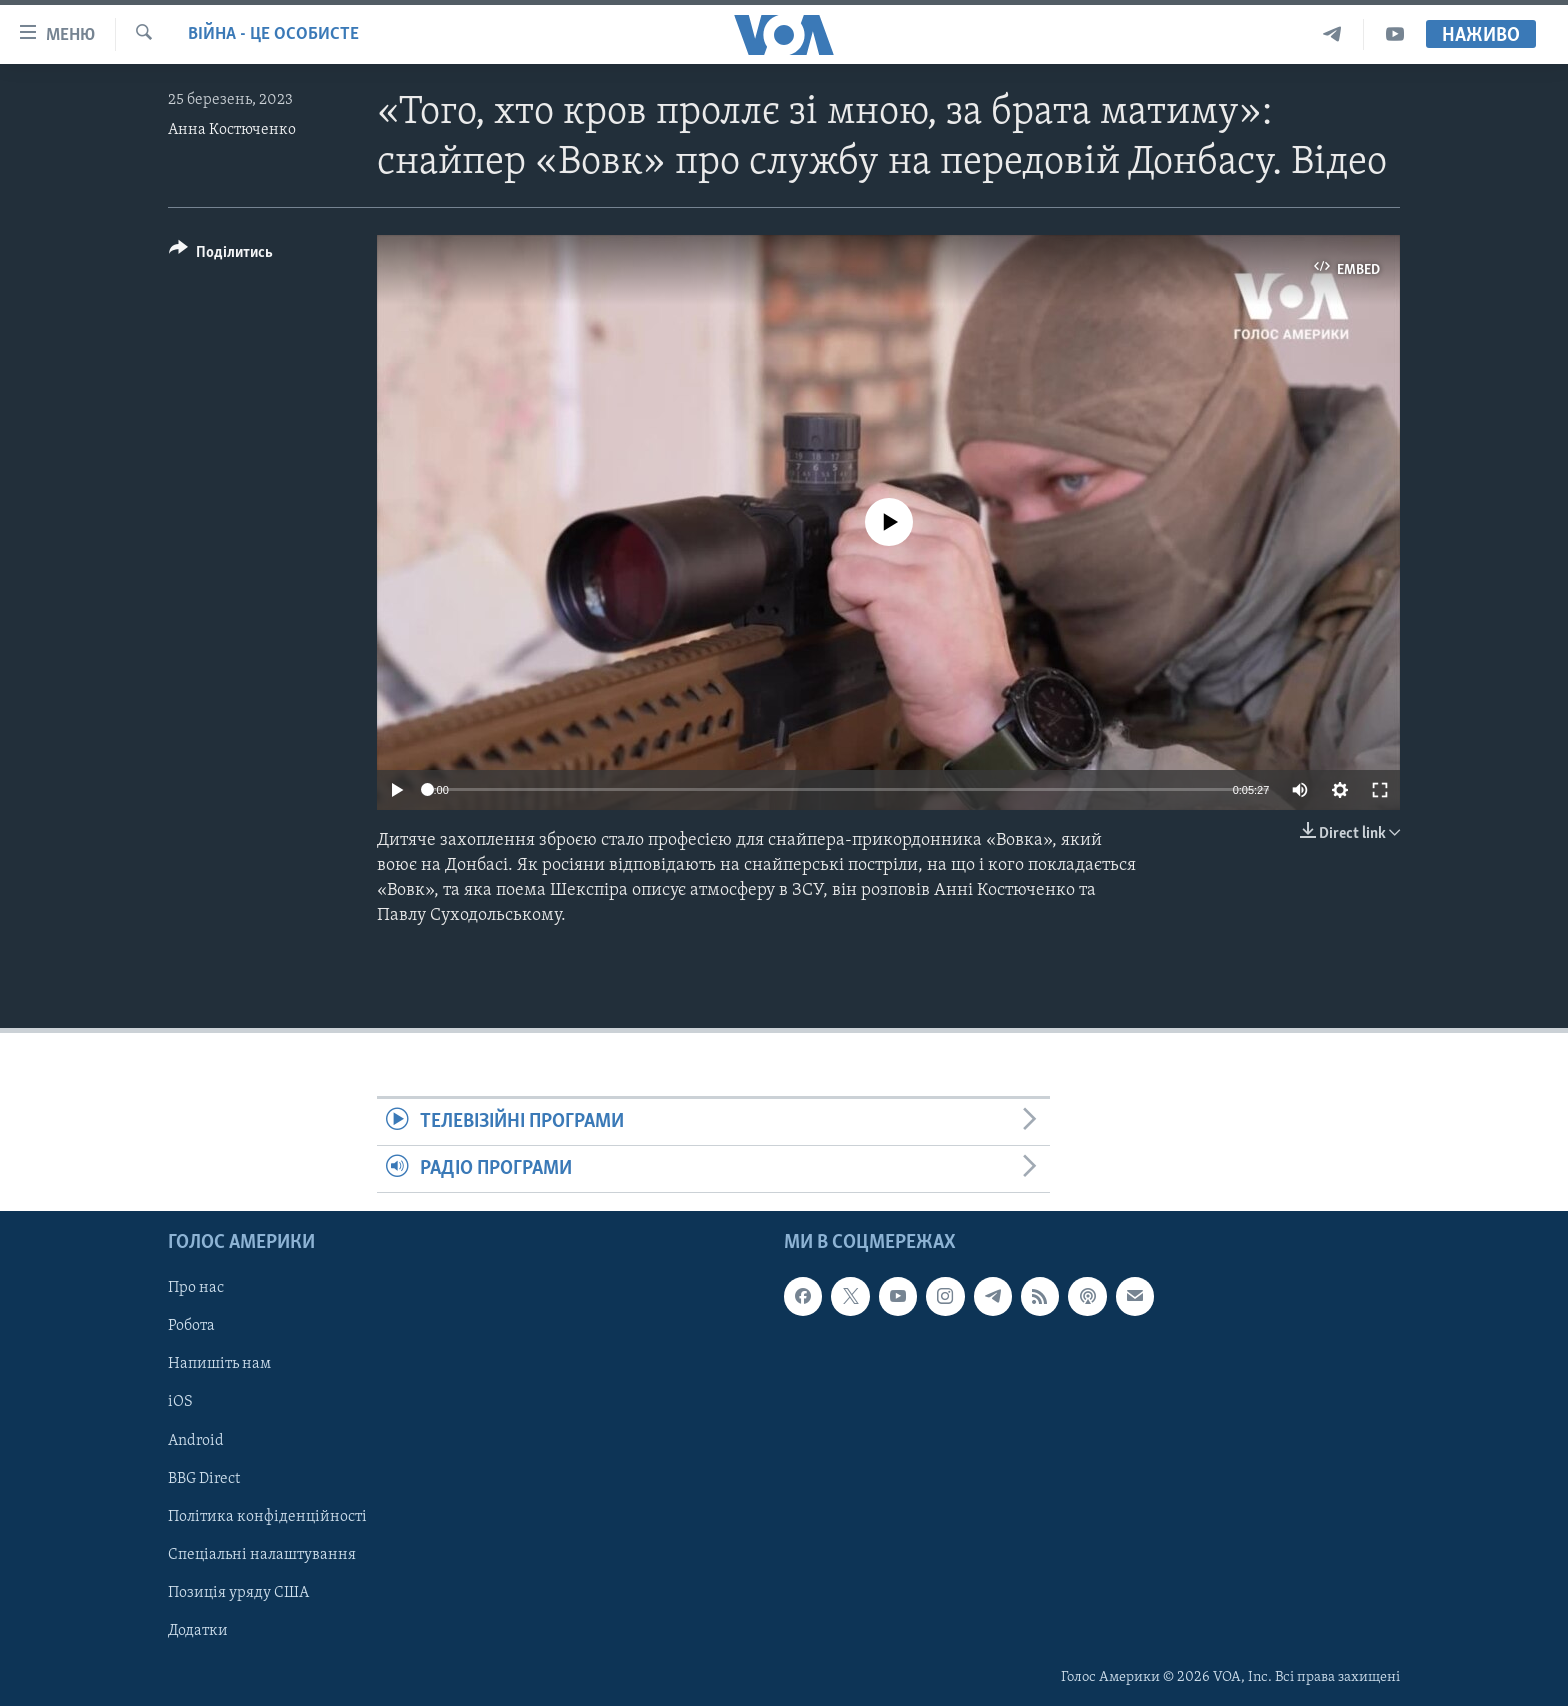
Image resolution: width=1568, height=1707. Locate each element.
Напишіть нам (219, 1365)
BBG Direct (204, 1479)
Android (196, 1441)
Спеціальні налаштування (262, 1555)
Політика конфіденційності (267, 1517)
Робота (191, 1327)
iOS (180, 1403)
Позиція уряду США (238, 1593)
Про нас (196, 1289)
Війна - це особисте (273, 34)
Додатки (198, 1631)
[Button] (221, 255)
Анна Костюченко (232, 130)
